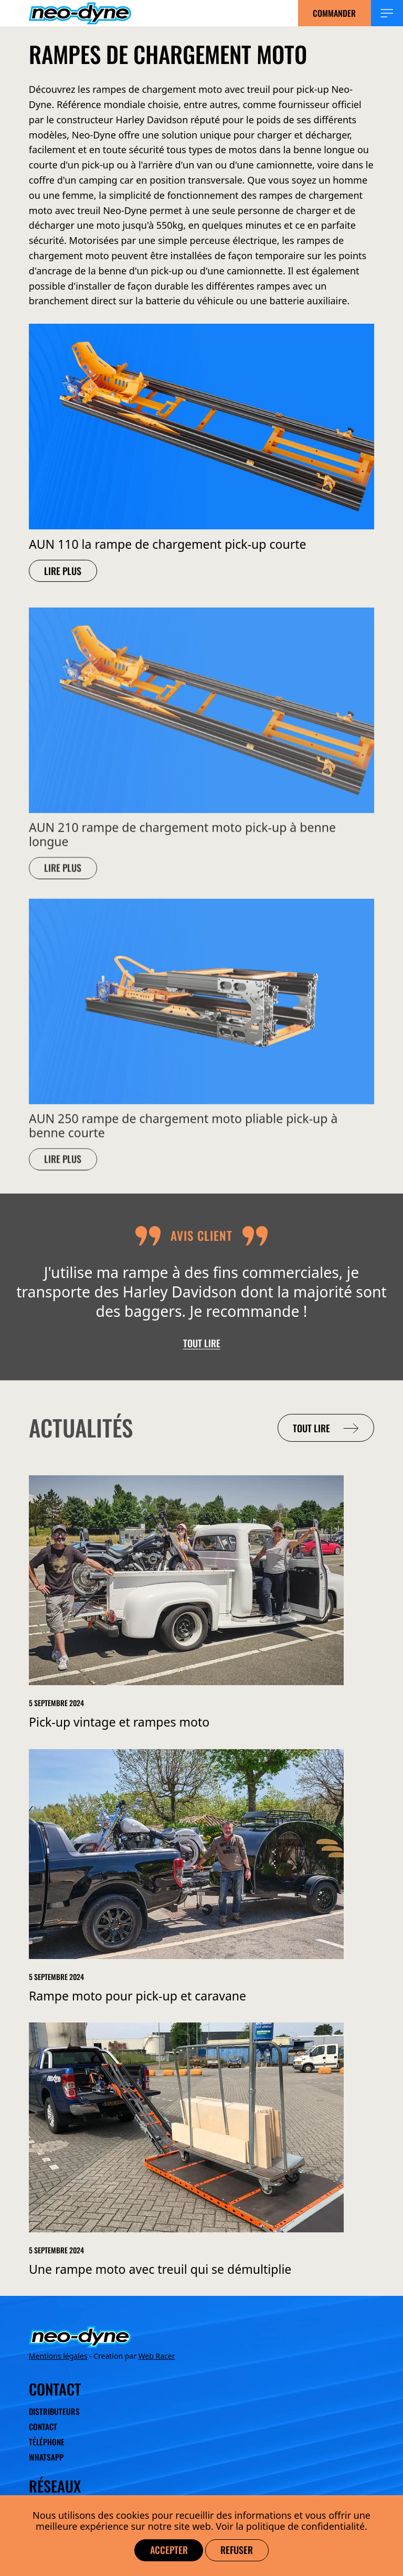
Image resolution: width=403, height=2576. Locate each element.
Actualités (81, 1427)
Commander (334, 13)
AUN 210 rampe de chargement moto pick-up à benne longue (182, 843)
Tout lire (201, 1343)
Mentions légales (58, 2356)
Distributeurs (54, 2412)
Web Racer (157, 2356)
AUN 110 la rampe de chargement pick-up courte (167, 544)
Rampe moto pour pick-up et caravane (137, 1996)
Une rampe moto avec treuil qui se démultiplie (160, 2269)
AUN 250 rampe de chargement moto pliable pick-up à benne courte (183, 1134)
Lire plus (62, 570)
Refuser (236, 2550)
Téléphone (47, 2441)
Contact (43, 2426)
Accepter (169, 2550)
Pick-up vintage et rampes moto (119, 1722)
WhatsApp (46, 2457)
